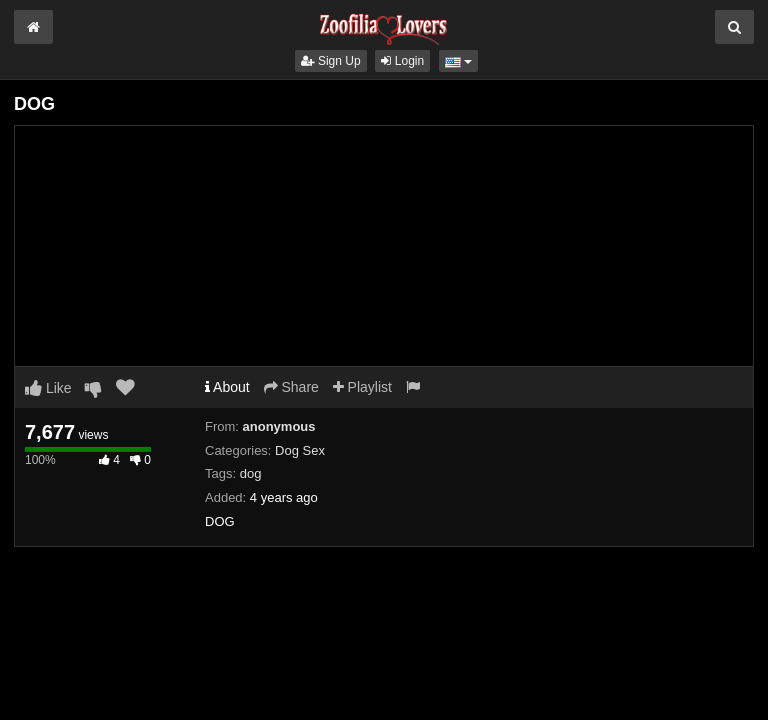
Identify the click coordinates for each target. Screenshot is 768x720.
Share (291, 387)
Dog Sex (300, 450)
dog (251, 473)
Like (48, 388)
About (227, 387)
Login (402, 61)
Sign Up (331, 61)
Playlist (362, 387)
